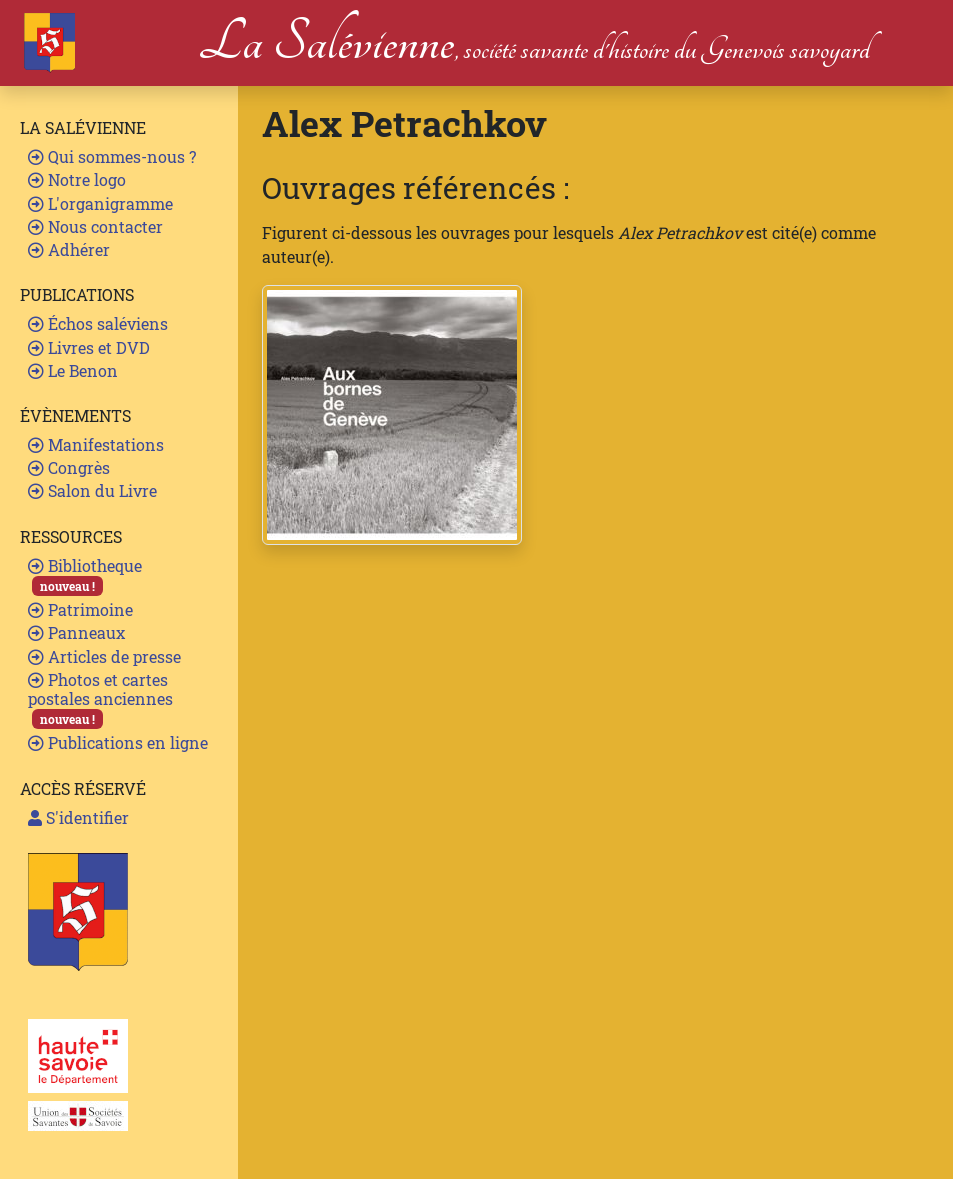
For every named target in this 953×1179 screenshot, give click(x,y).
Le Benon (73, 370)
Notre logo (77, 179)
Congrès (69, 467)
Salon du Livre (92, 490)
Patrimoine (80, 609)
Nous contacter (95, 226)
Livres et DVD (89, 347)
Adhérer (69, 249)
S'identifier (78, 817)
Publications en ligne (118, 742)
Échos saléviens (98, 323)
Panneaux (76, 632)
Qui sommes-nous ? (112, 156)
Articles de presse (104, 656)
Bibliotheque (85, 575)
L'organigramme (100, 203)
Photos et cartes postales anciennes (100, 699)
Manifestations (96, 444)
